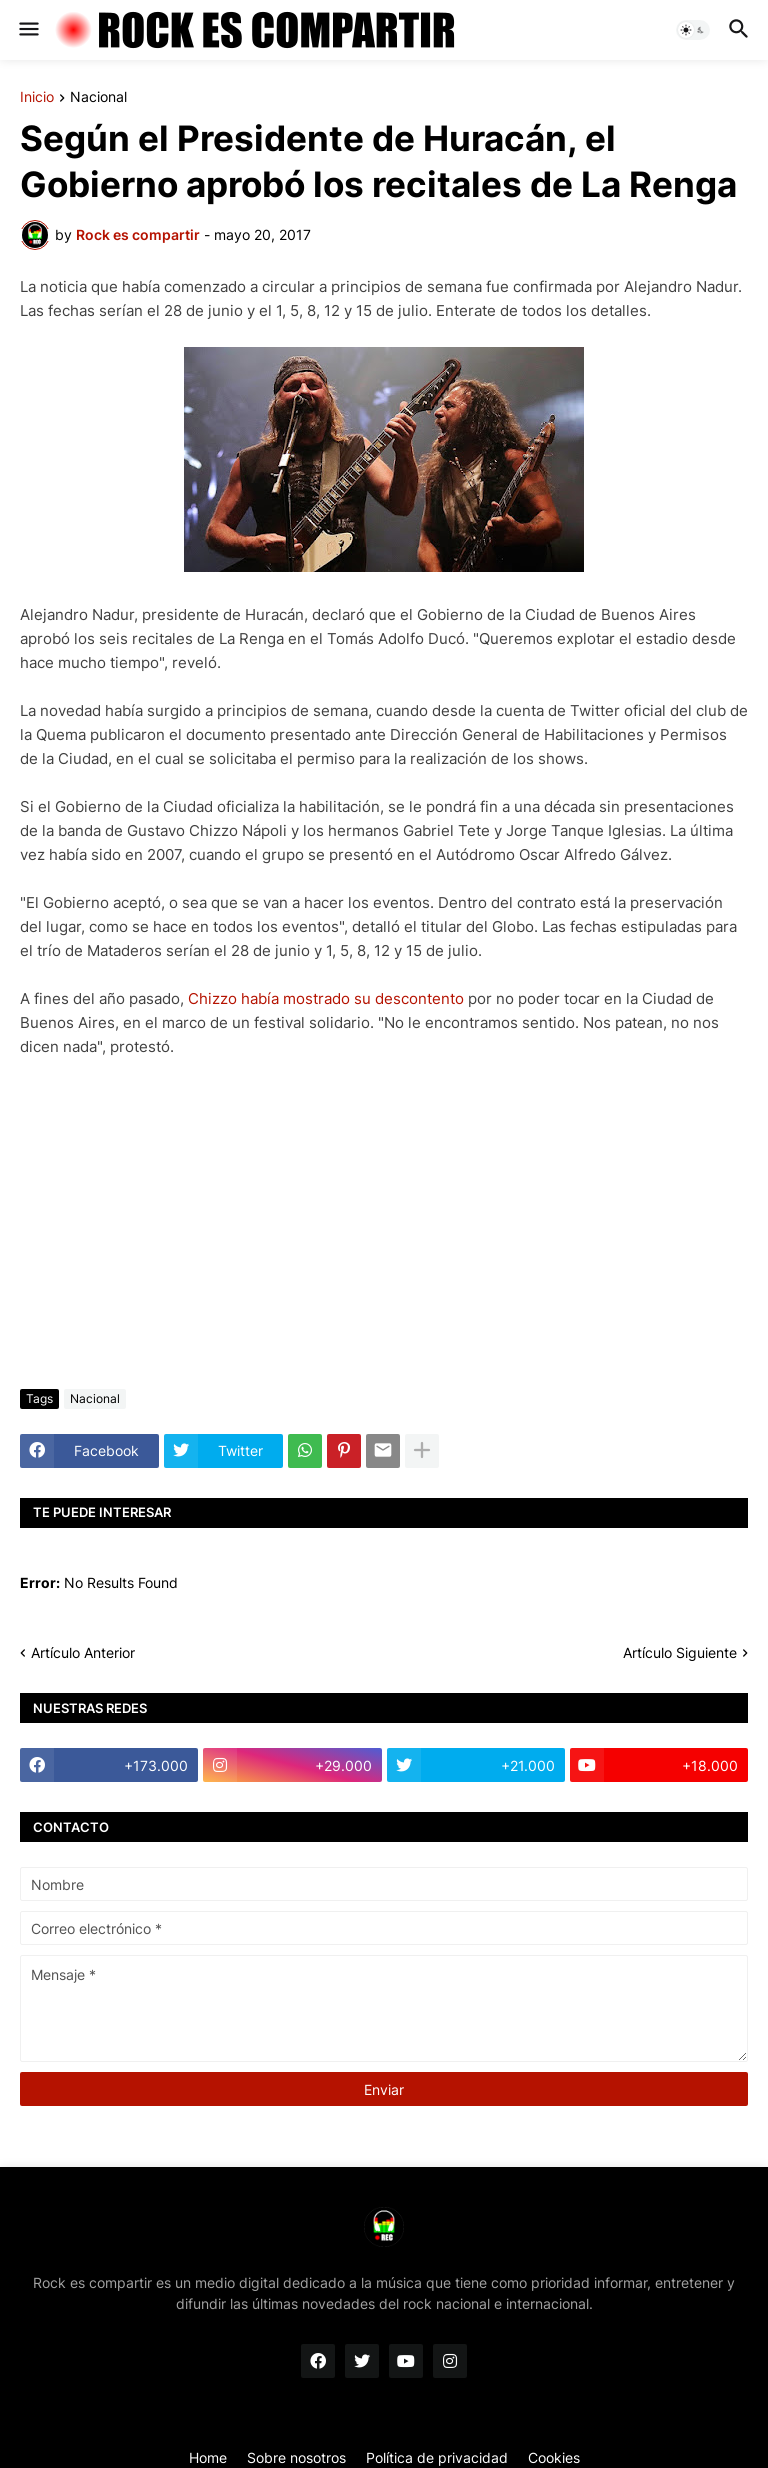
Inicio (37, 97)
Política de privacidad (437, 2457)
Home (208, 2457)
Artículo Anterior (83, 1652)
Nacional (98, 97)
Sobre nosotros (296, 2457)
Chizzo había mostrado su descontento (326, 998)
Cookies (554, 2457)
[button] (27, 30)
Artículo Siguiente (680, 1652)
